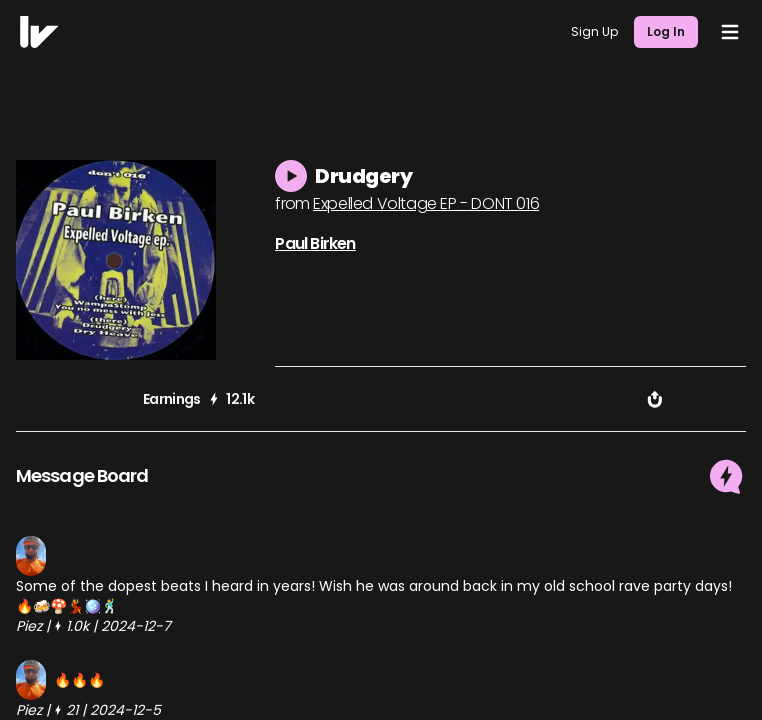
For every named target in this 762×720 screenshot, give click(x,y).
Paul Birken (315, 243)
